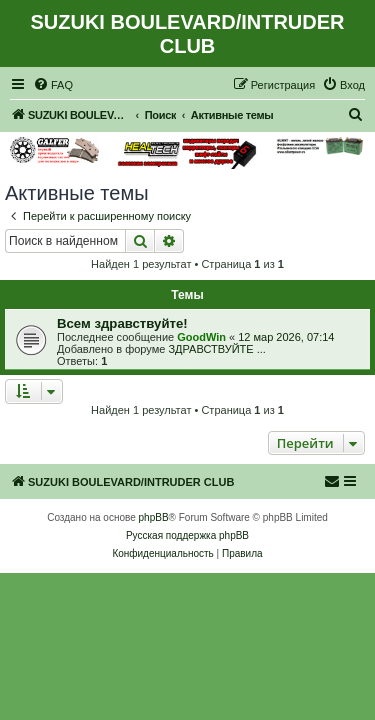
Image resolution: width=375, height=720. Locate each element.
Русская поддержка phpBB (187, 535)
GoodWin (201, 337)
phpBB (154, 517)
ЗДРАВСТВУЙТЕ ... (216, 349)
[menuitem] (53, 85)
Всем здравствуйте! (122, 323)
